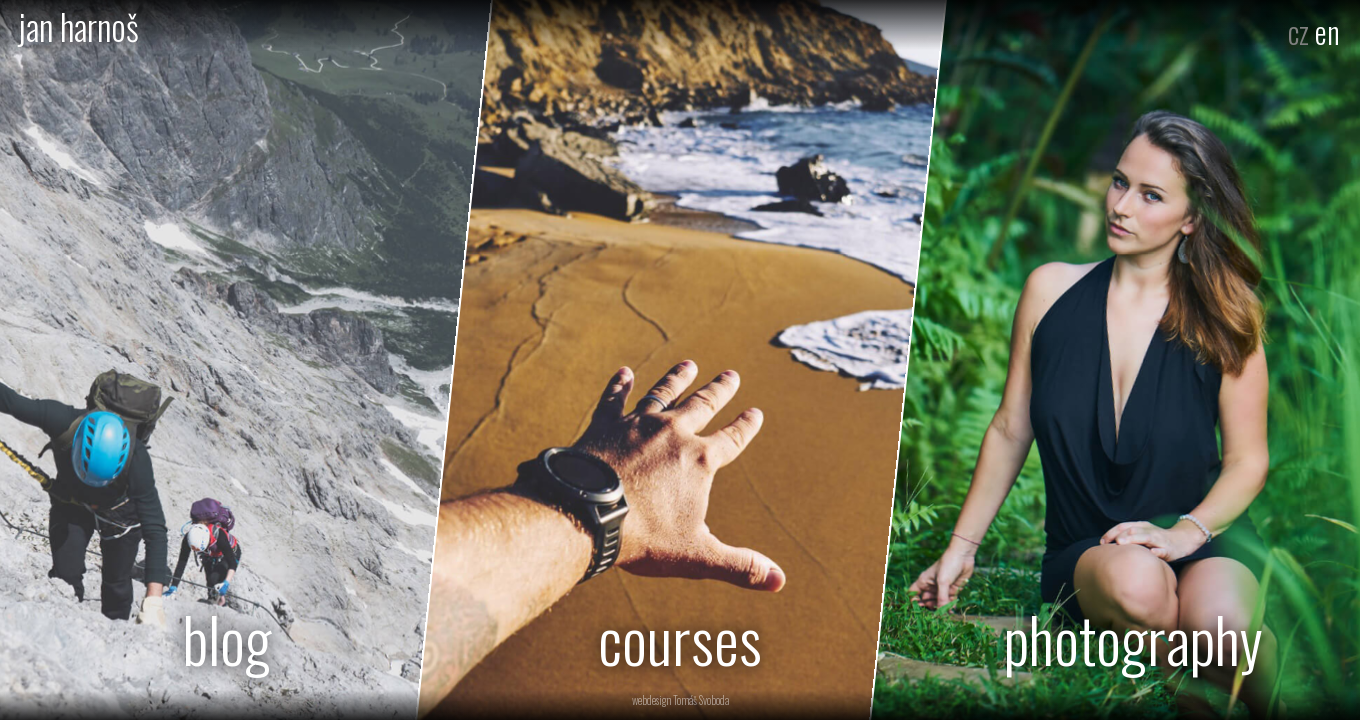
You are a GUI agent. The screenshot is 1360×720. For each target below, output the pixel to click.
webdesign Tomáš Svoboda (680, 700)
